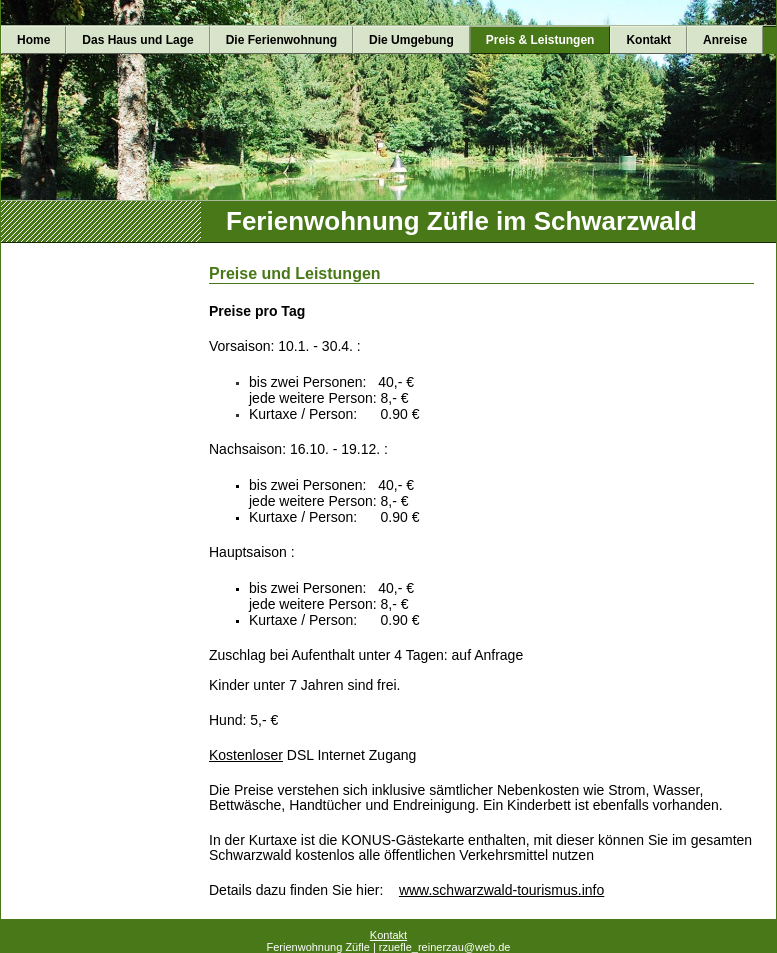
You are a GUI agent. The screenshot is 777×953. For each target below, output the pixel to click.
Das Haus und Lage (137, 40)
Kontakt (648, 40)
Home (33, 40)
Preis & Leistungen (540, 40)
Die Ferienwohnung (281, 40)
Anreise (725, 40)
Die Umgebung (411, 40)
